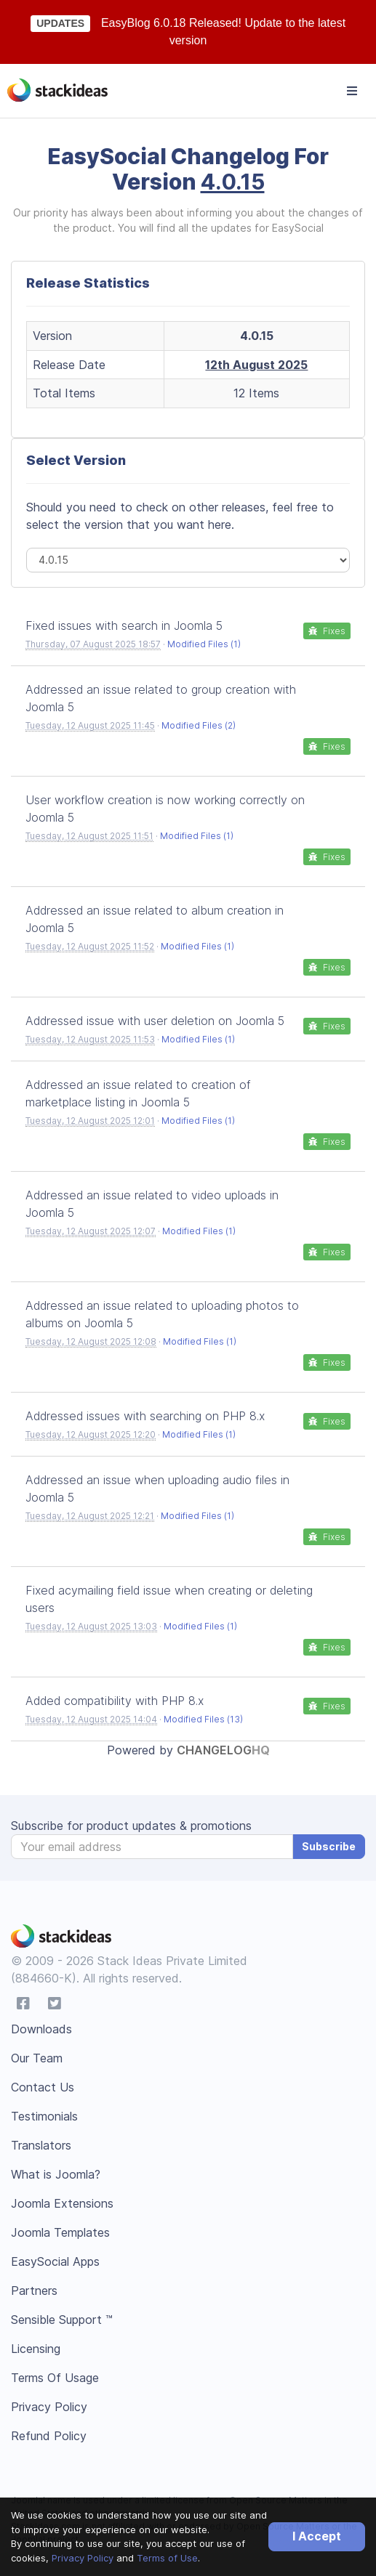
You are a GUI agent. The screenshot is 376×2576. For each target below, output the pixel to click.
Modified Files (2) (198, 725)
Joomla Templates (60, 2232)
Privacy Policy (82, 2558)
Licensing (35, 2348)
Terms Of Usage (55, 2377)
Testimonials (44, 2116)
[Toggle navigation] (352, 91)
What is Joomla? (55, 2174)
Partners (34, 2290)
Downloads (41, 2029)
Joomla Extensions (62, 2203)
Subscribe (329, 1846)
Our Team (37, 2058)
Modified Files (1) (204, 644)
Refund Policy (49, 2436)
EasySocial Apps (55, 2261)
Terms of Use (167, 2558)
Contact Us (42, 2087)
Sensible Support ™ (62, 2319)
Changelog (223, 1750)
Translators (41, 2145)
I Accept (316, 2536)
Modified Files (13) (203, 1719)
